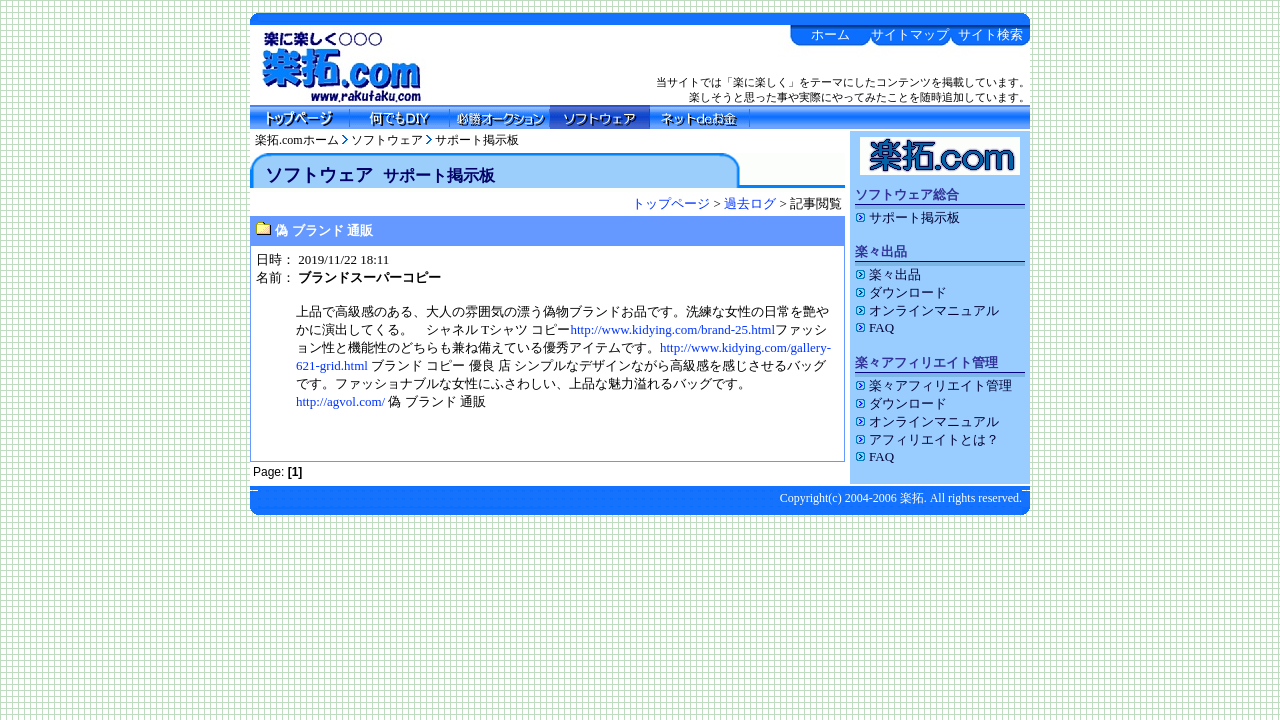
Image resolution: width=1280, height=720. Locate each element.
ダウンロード (901, 292)
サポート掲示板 (477, 140)
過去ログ (750, 203)
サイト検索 (990, 34)
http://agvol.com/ (340, 401)
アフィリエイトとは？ (927, 439)
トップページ (671, 203)
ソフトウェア (387, 140)
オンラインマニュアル (927, 310)
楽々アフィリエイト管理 (933, 385)
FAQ (874, 327)
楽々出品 (888, 274)
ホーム (830, 34)
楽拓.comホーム (297, 140)
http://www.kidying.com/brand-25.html (672, 329)
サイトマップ (910, 34)
